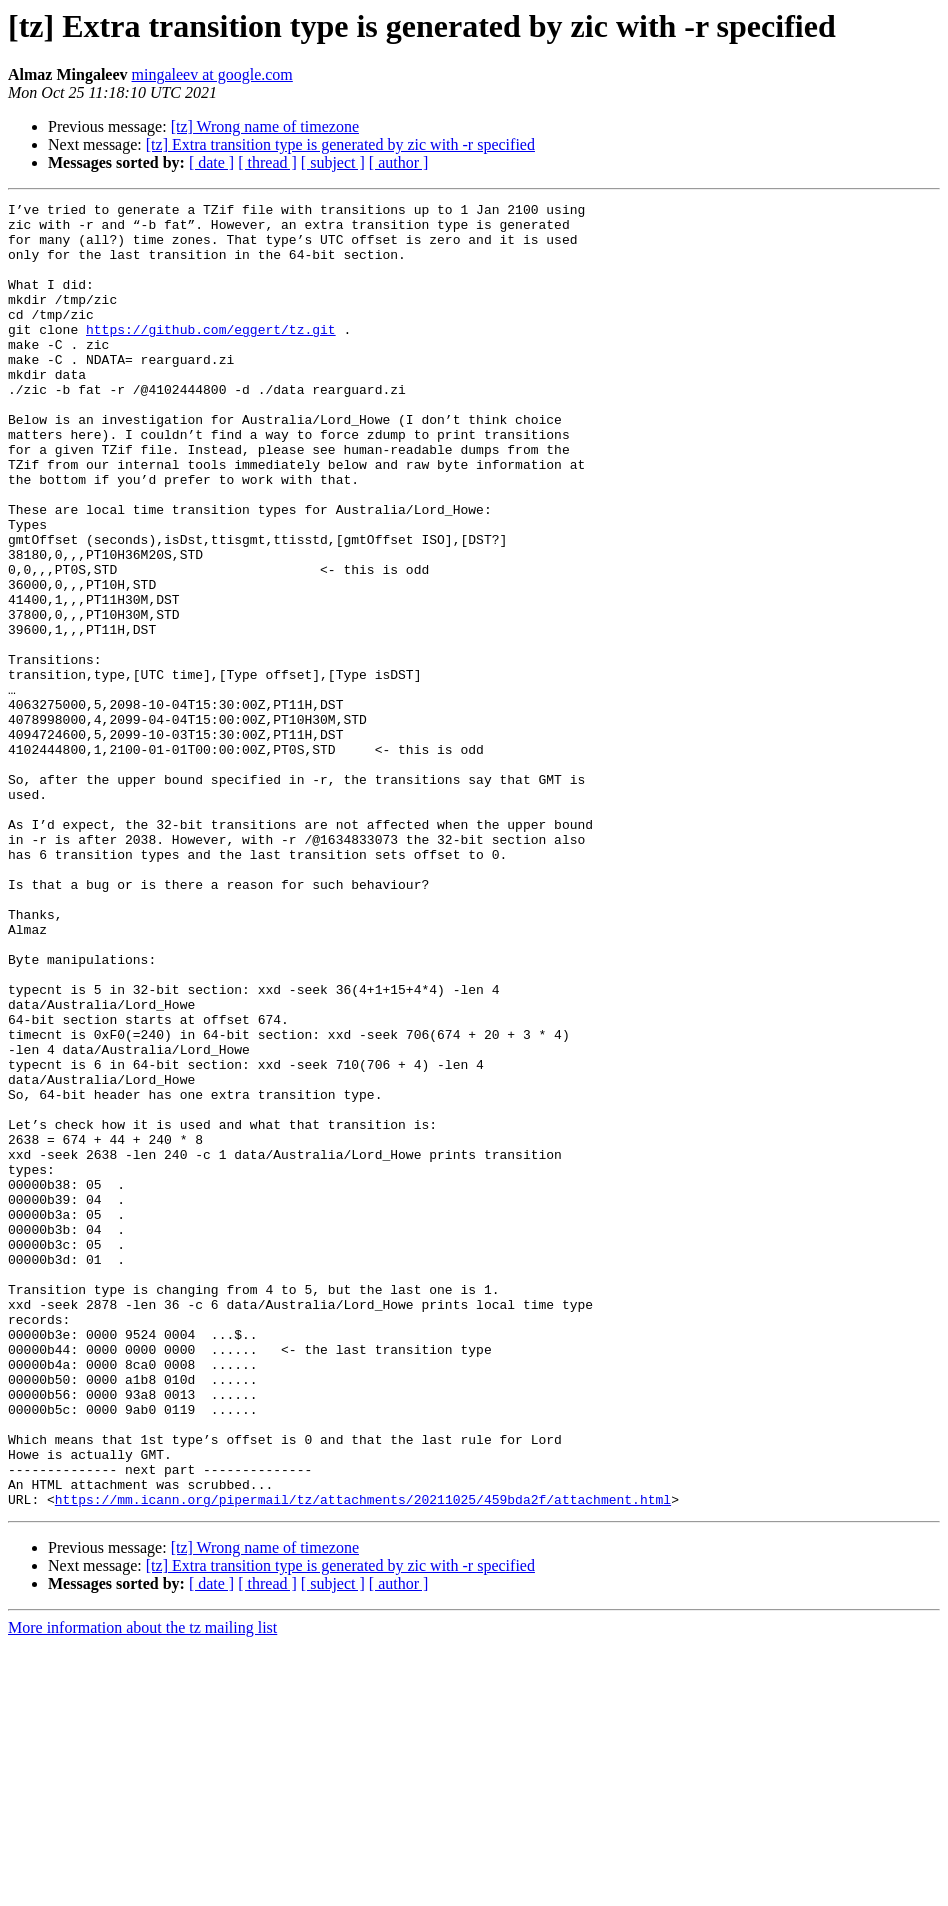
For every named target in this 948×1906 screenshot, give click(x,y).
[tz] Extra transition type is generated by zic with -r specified (340, 144)
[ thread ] (267, 162)
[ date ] (211, 162)
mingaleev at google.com (212, 74)
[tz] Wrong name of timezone (265, 126)
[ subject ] (333, 162)
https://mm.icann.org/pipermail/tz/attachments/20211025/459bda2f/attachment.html (363, 1760)
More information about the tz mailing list (142, 1888)
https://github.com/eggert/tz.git (211, 356)
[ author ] (399, 162)
